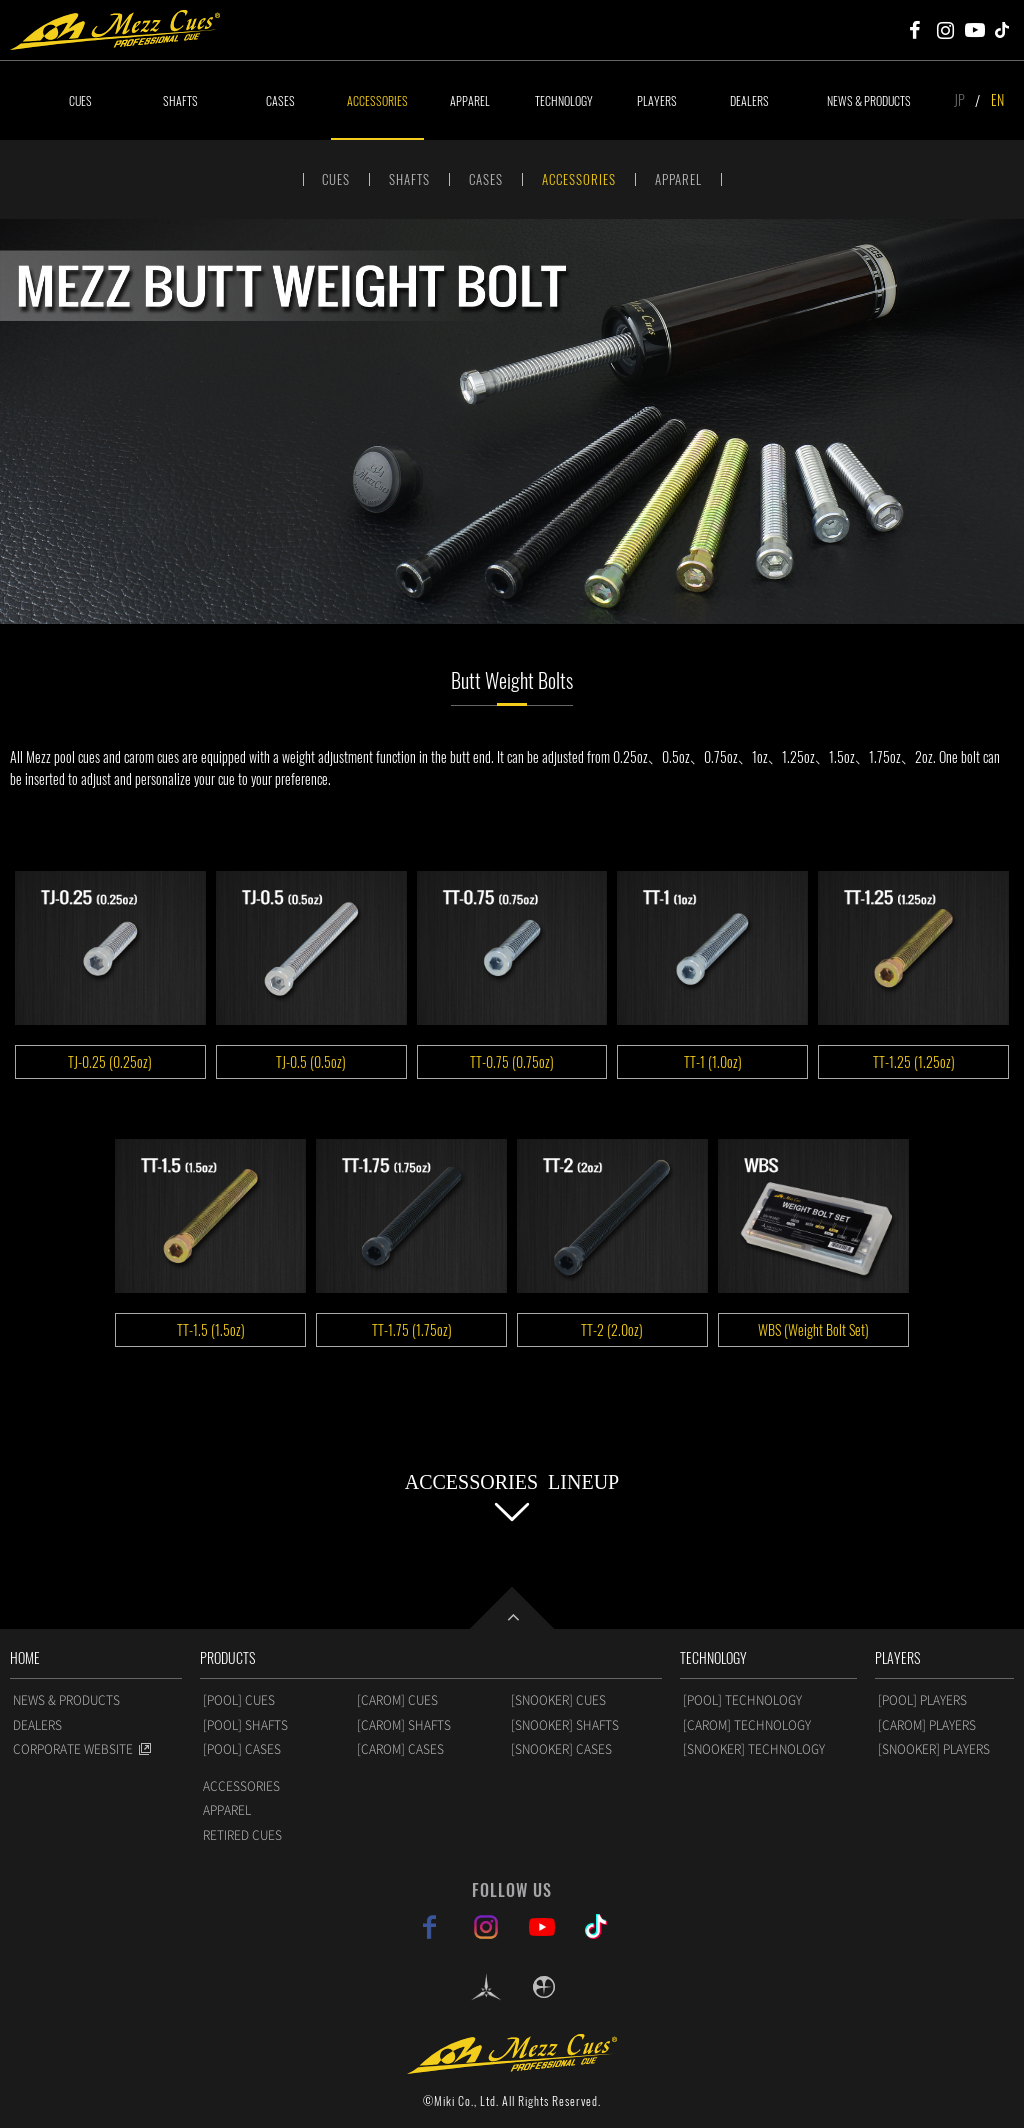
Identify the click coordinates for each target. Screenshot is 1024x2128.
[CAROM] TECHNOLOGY (747, 1725)
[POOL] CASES (242, 1749)
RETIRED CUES (242, 1835)
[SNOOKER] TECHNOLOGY (754, 1749)
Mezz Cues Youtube (975, 30)
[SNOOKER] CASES (561, 1749)
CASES (280, 100)
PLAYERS (657, 100)
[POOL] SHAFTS (245, 1725)
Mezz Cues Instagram (945, 30)
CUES (80, 100)
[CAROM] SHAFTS (404, 1725)
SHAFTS (180, 100)
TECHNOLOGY (564, 100)
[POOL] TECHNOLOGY (742, 1700)
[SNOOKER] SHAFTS (565, 1725)
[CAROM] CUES (397, 1700)
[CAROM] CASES (400, 1749)
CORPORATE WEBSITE (73, 1749)
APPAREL (470, 100)
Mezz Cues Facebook (915, 30)
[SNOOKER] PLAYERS (934, 1749)
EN (997, 99)
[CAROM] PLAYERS (927, 1725)
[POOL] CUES (239, 1700)
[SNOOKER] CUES (558, 1700)
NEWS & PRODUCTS (869, 100)
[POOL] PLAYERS (922, 1700)
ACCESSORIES (377, 100)
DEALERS (749, 100)
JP (959, 99)
